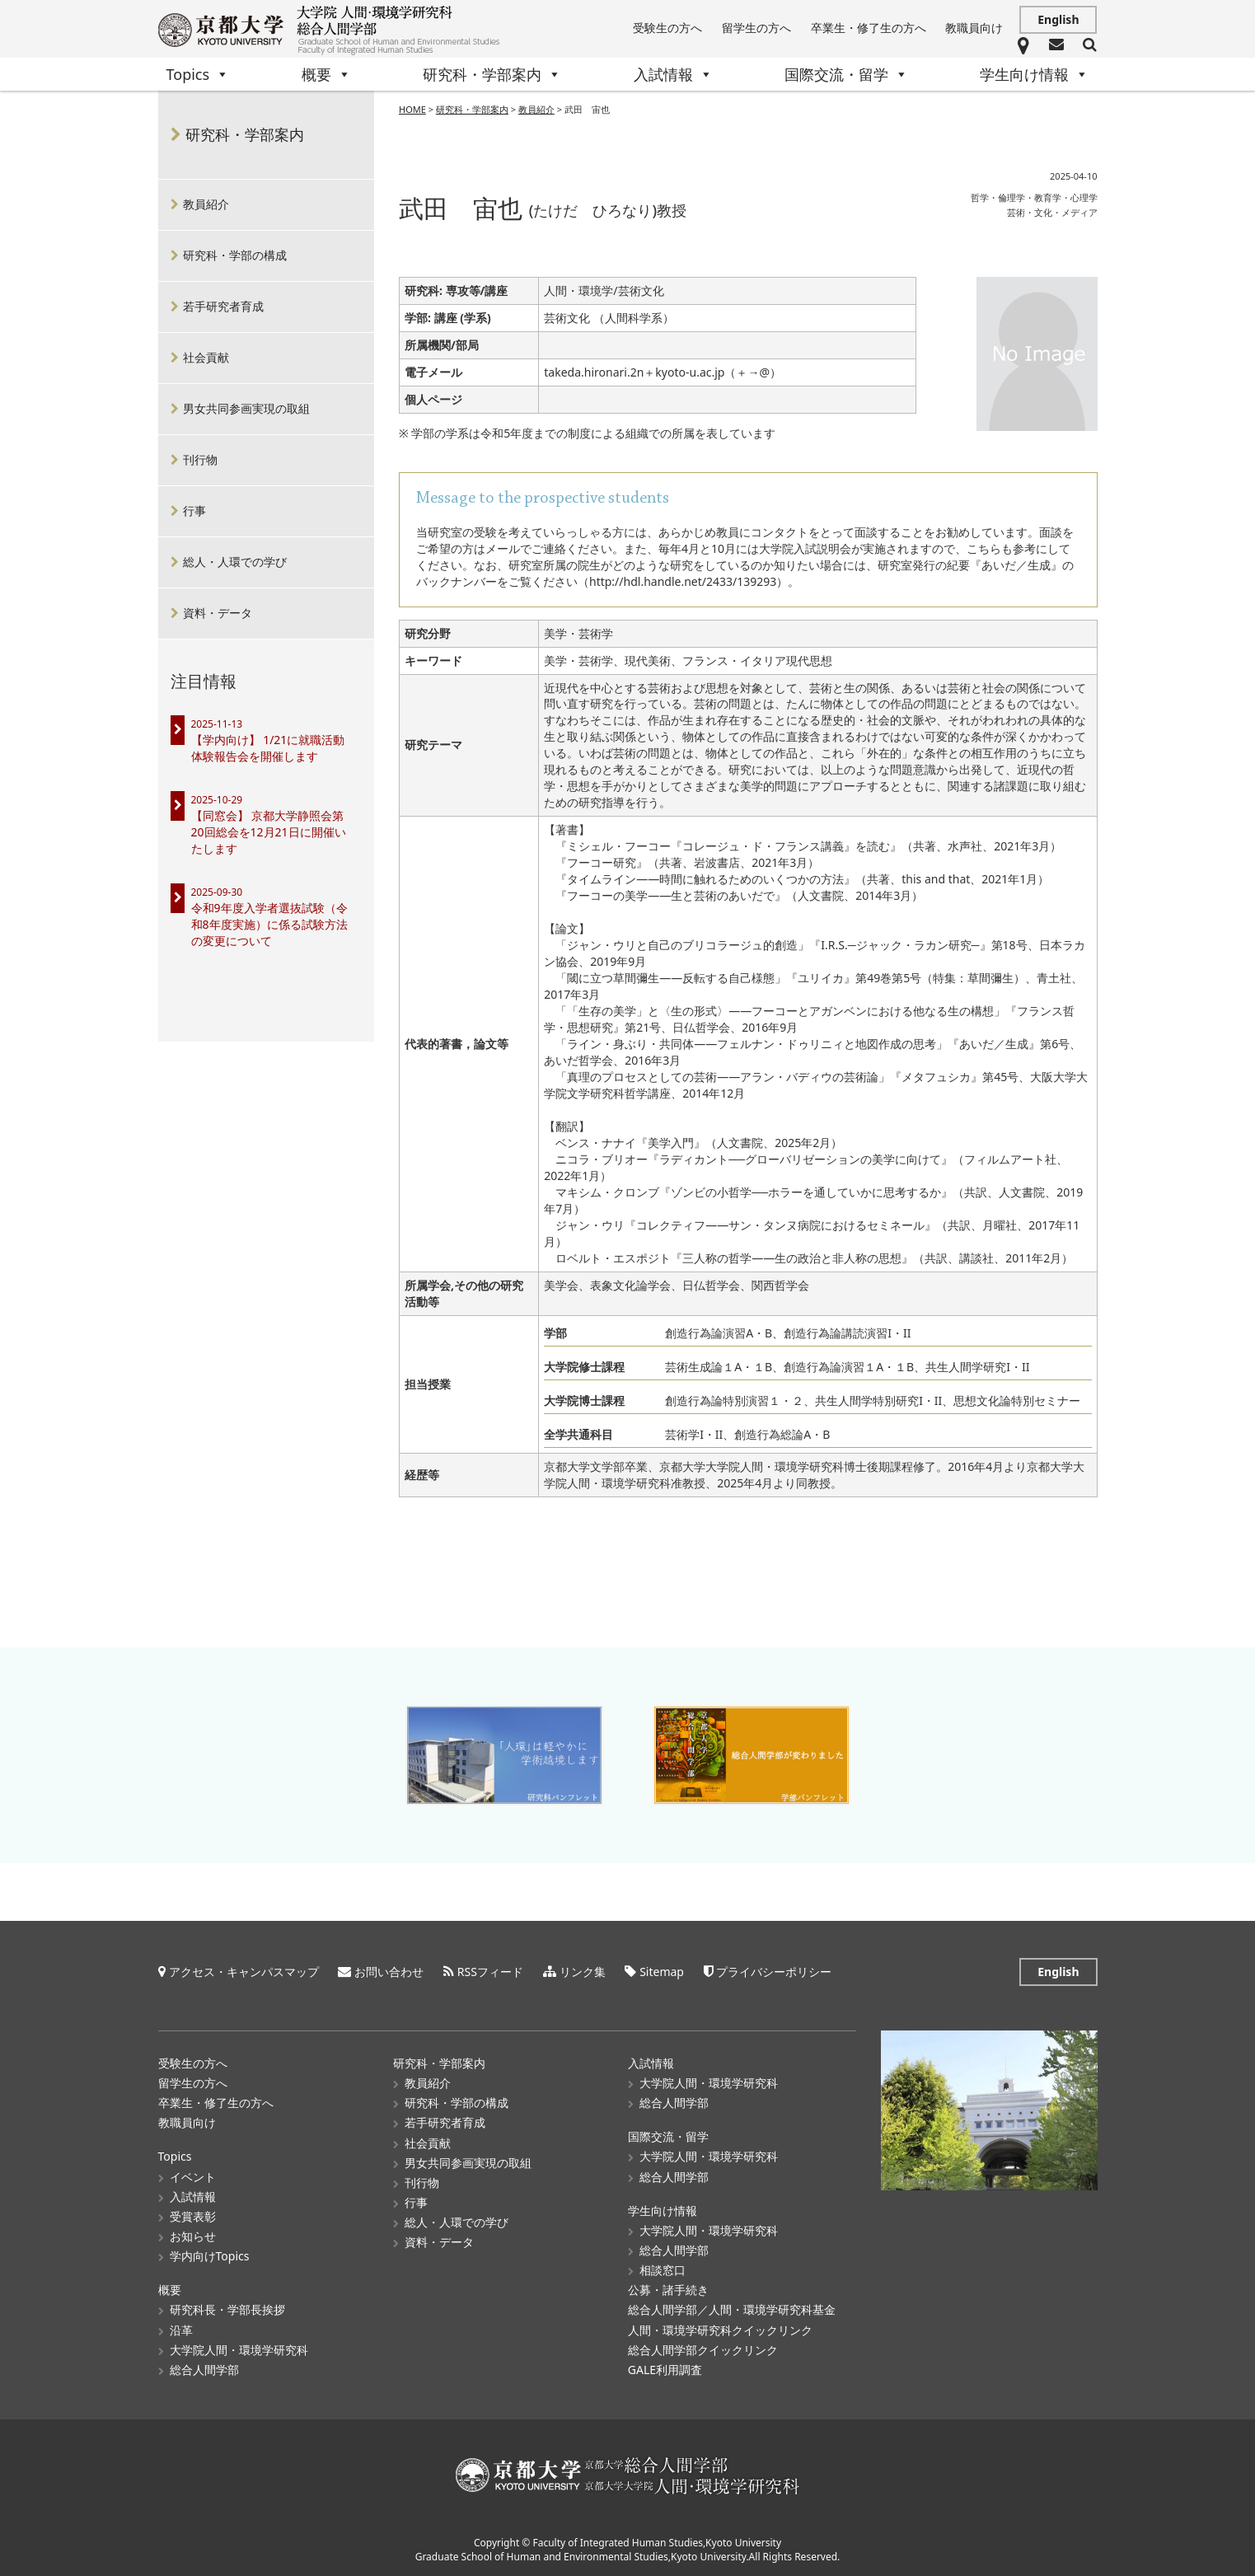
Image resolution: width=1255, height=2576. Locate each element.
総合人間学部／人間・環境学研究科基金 (732, 2309)
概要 (326, 74)
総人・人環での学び (235, 561)
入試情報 (673, 74)
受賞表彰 (193, 2216)
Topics (198, 74)
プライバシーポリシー (773, 1971)
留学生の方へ (756, 27)
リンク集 (583, 1971)
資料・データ (217, 613)
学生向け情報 (1034, 74)
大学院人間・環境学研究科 (239, 2350)
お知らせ (193, 2236)
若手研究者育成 (223, 306)
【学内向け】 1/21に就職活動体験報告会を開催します (268, 748)
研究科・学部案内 (492, 74)
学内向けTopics (210, 2256)
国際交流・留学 (846, 74)
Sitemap (661, 1971)
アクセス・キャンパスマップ (244, 1971)
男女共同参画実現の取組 (246, 408)
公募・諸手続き (668, 2289)
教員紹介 (536, 109)
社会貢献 (206, 357)
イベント (193, 2177)
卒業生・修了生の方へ (868, 27)
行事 (194, 510)
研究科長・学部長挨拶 (227, 2309)
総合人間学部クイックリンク (703, 2350)
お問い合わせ (389, 1971)
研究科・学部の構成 (235, 255)
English (1058, 19)
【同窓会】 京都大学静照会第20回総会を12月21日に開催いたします (268, 832)
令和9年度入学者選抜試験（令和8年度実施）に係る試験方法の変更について (269, 924)
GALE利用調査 (665, 2369)
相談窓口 (662, 2270)
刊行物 (200, 459)
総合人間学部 (204, 2369)
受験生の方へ (667, 27)
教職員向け (974, 27)
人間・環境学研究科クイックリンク (720, 2330)
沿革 (181, 2330)
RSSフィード (490, 1971)
